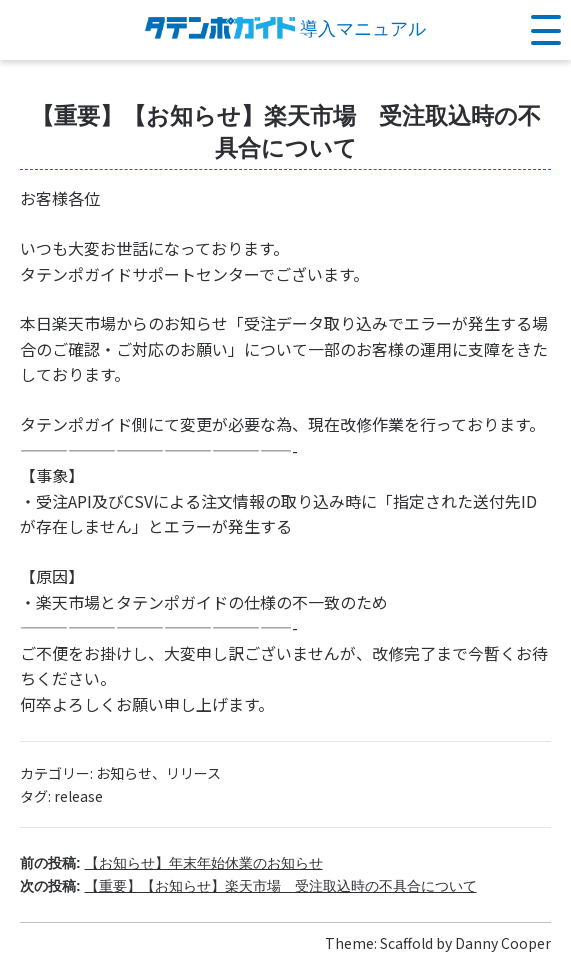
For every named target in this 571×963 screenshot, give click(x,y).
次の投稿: (248, 886)
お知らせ (124, 773)
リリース (193, 773)
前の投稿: (171, 863)
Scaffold (406, 943)
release (78, 796)
